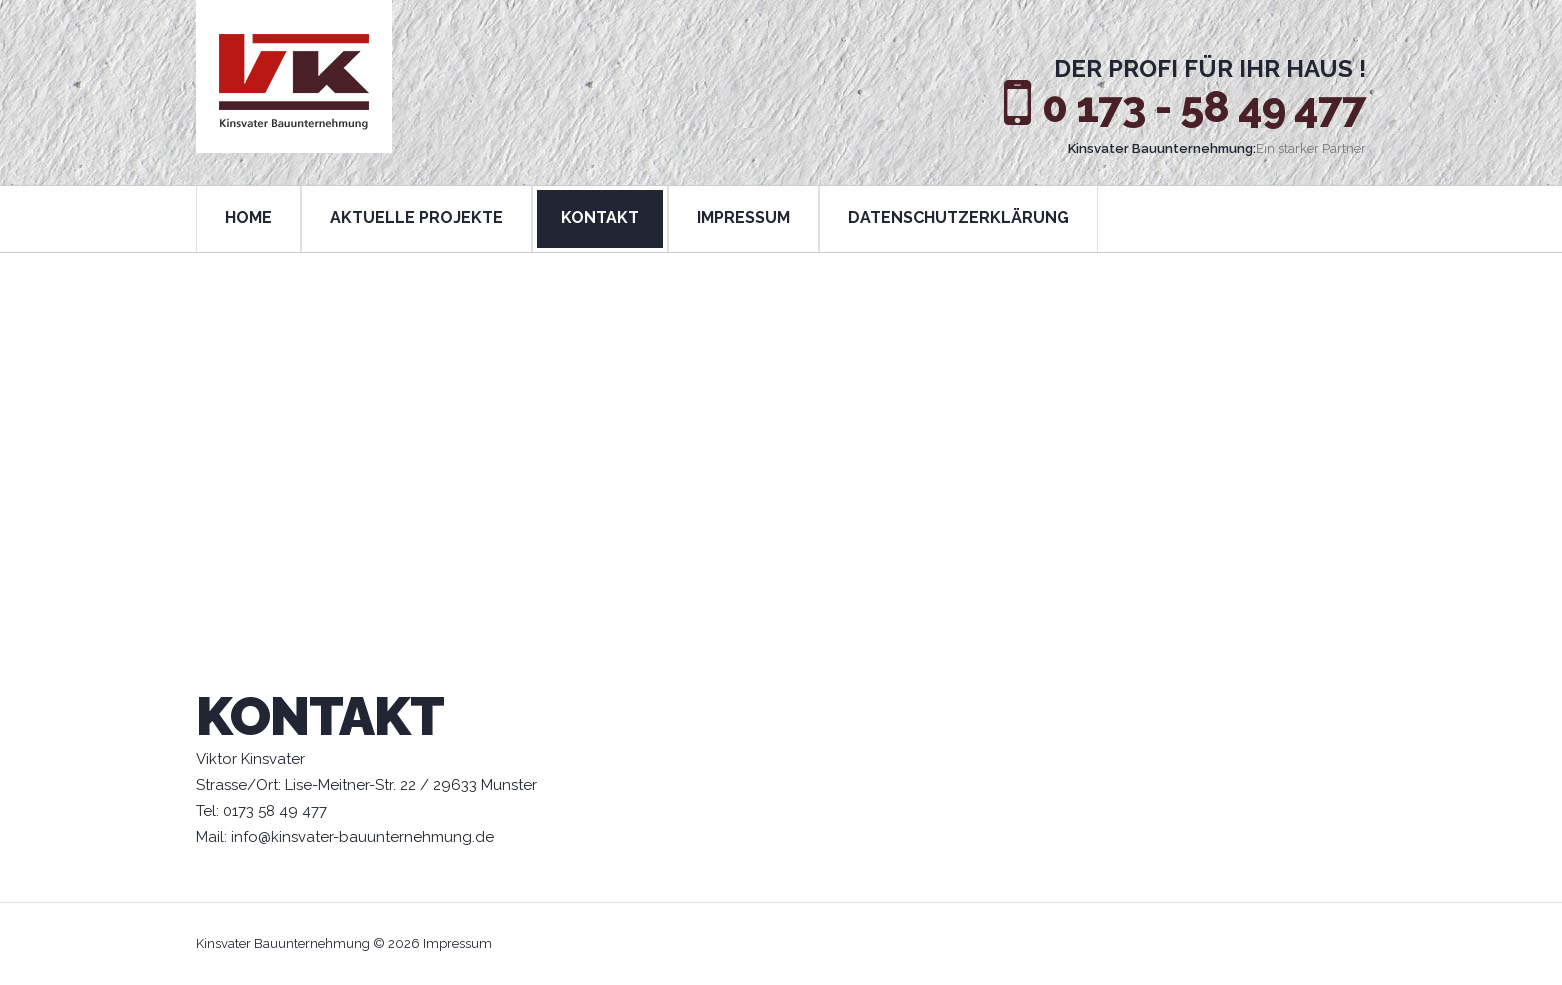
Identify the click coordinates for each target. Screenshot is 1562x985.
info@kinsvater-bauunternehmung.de (362, 837)
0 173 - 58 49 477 (1204, 107)
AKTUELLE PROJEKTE (416, 217)
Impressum (457, 943)
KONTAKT (600, 217)
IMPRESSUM (743, 217)
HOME (248, 217)
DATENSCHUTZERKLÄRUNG (958, 217)
